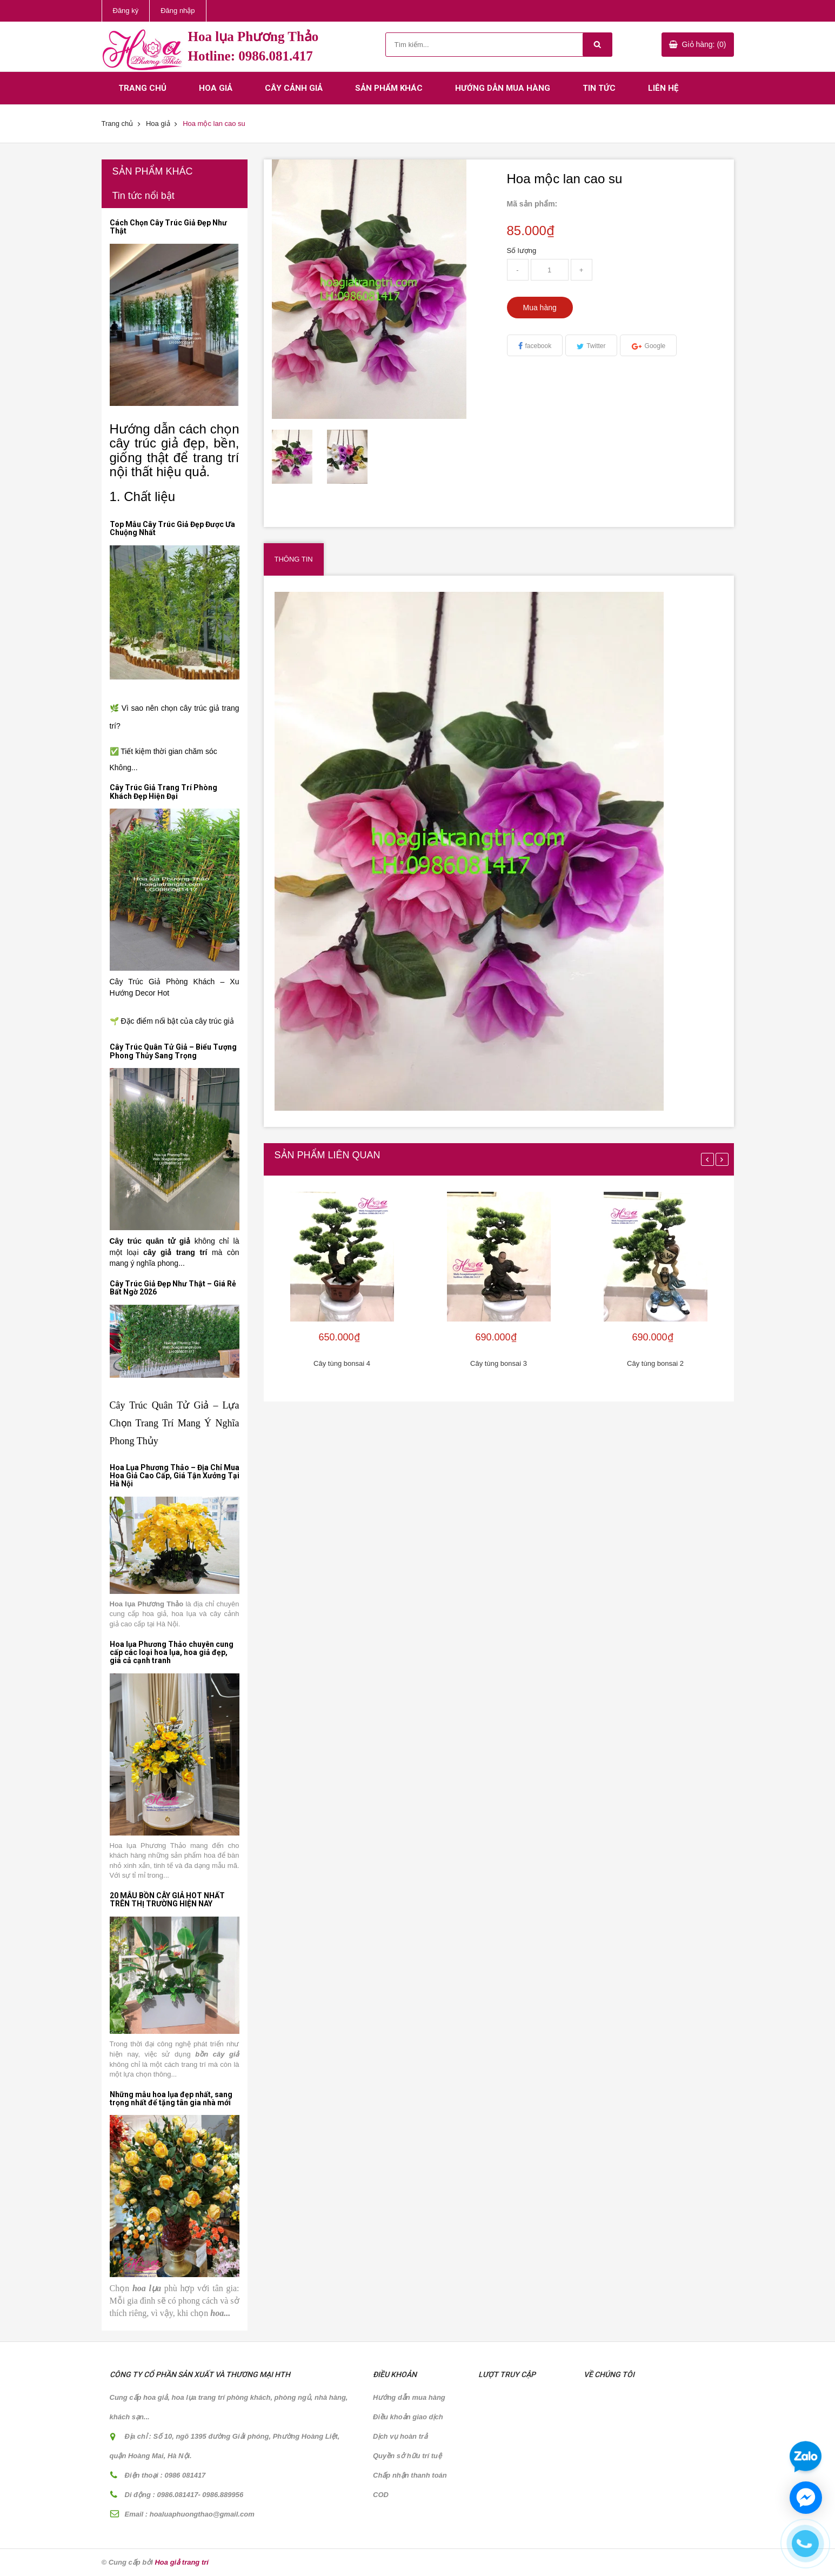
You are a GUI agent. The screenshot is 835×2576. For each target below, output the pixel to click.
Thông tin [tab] (294, 559)
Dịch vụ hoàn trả (400, 2436)
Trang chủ (142, 88)
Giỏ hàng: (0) (704, 44)
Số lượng (522, 250)
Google (655, 346)
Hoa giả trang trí (181, 2562)
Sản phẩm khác (389, 88)
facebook (538, 346)
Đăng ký (126, 10)
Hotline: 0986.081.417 (250, 56)
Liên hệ (663, 88)
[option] (299, 457)
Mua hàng (540, 307)
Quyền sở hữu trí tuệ (407, 2456)
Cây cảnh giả (294, 88)
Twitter (595, 346)
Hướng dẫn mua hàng (502, 88)
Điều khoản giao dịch (408, 2417)
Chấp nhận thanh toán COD (410, 2485)
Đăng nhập (178, 10)
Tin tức (599, 88)
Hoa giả (215, 88)
